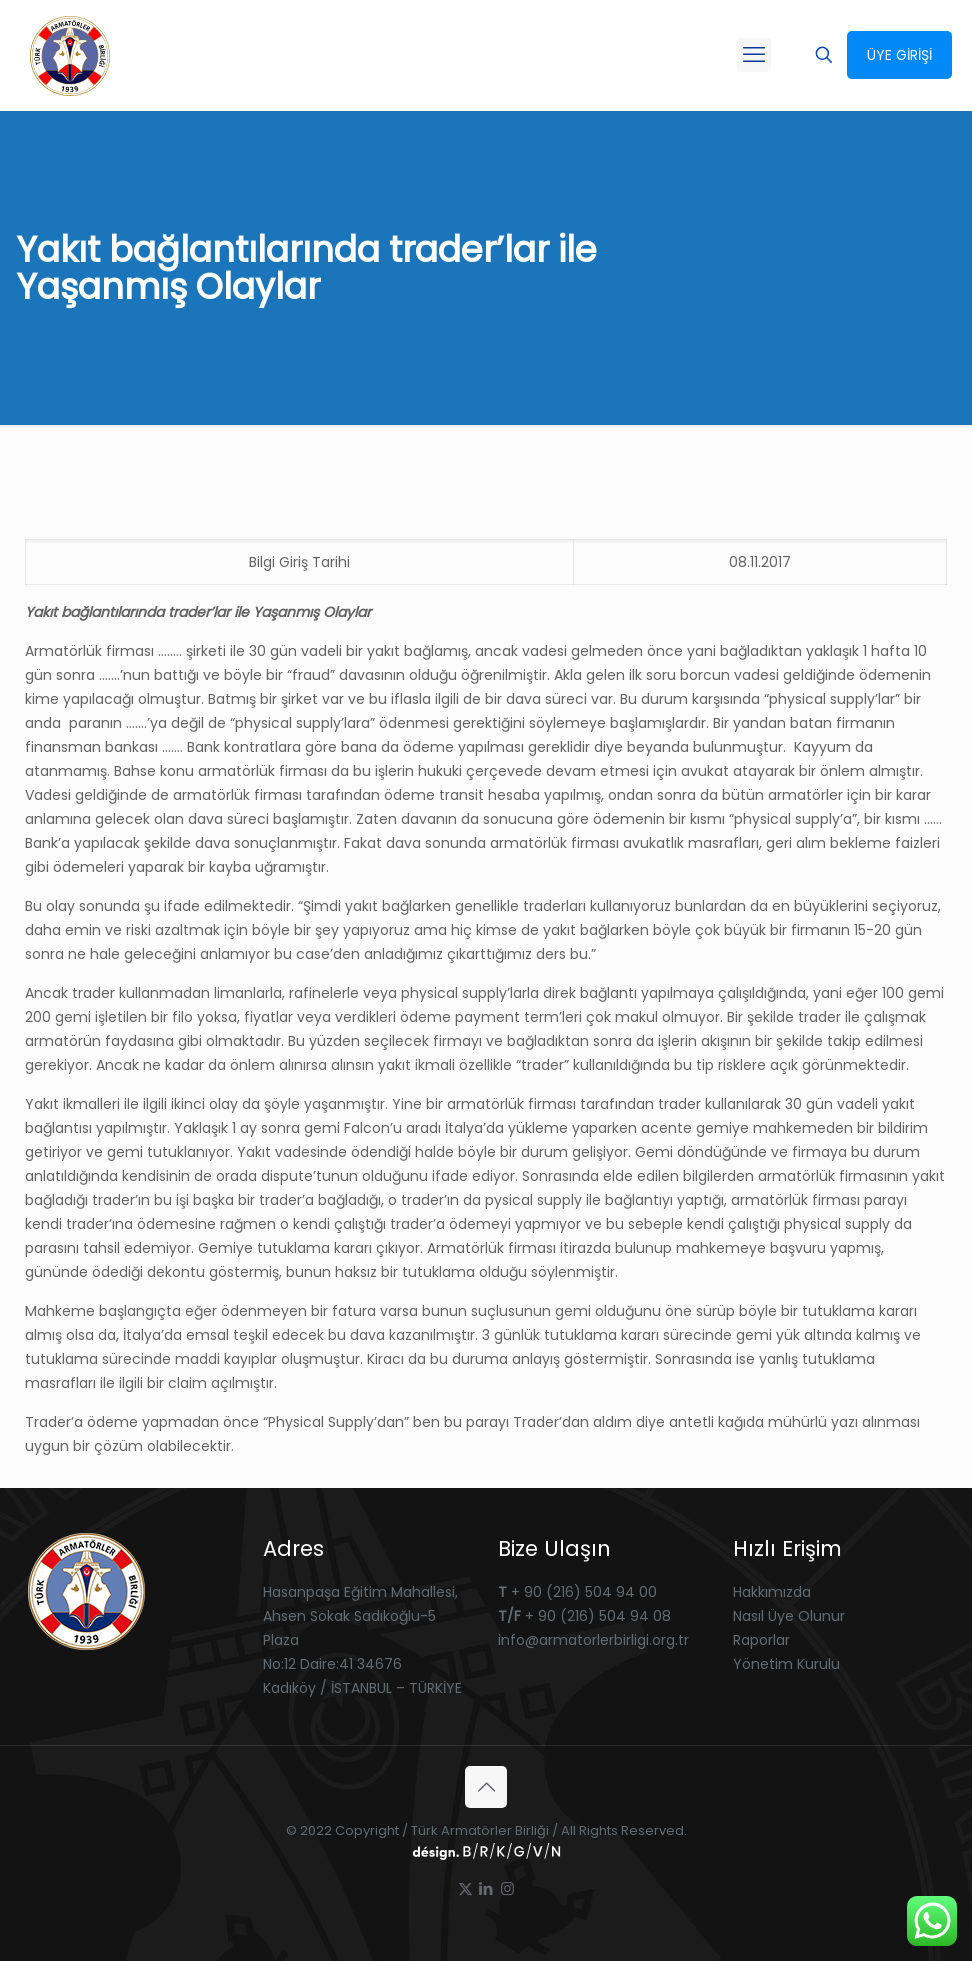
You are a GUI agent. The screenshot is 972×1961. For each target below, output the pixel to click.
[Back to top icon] (486, 1787)
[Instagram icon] (507, 1888)
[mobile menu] (754, 55)
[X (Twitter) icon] (465, 1888)
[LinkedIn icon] (486, 1888)
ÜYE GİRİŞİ (899, 55)
